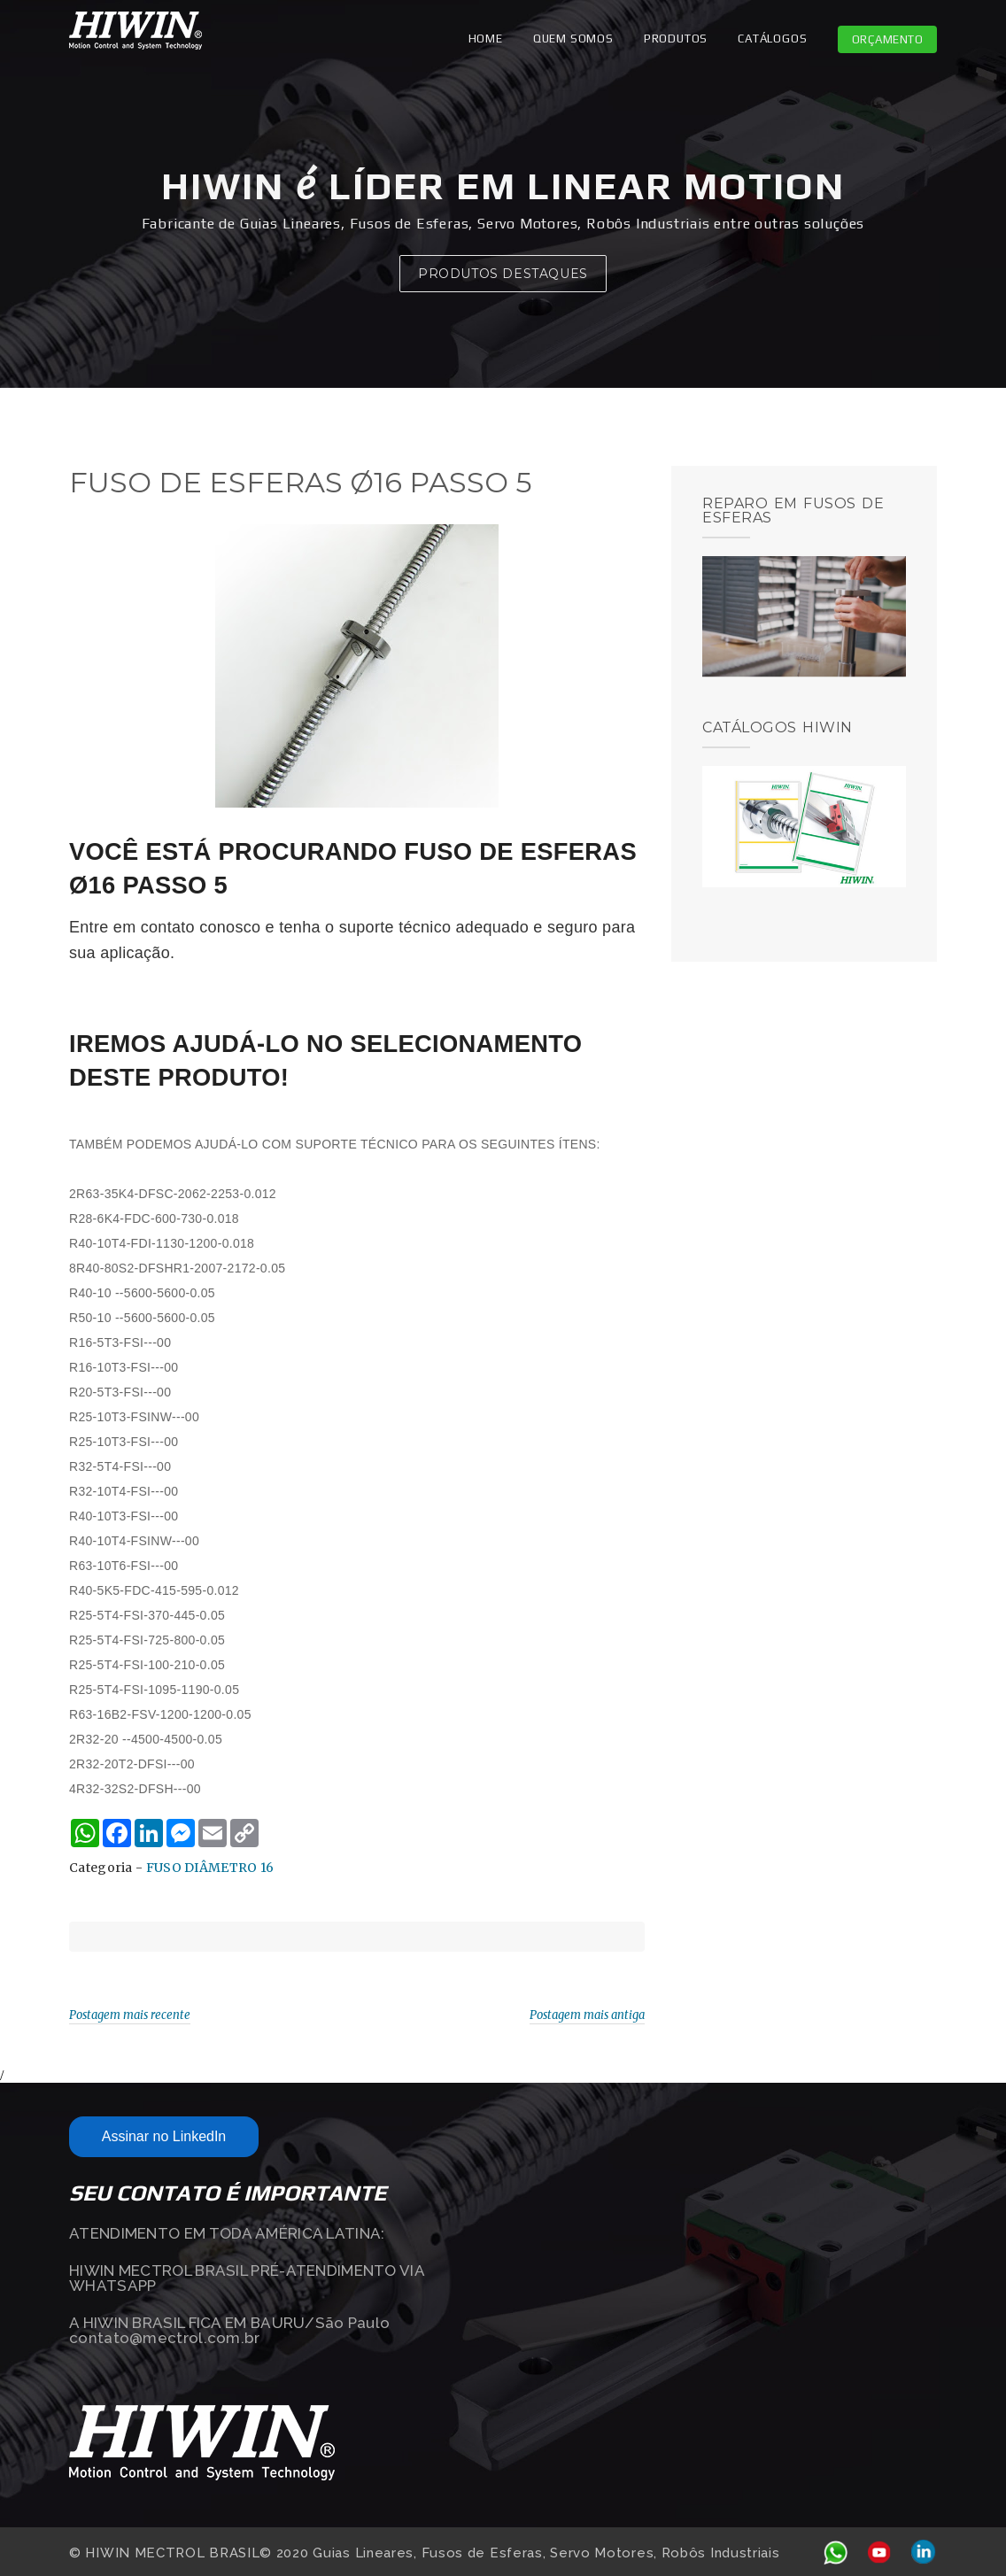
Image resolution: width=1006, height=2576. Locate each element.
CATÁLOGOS (772, 38)
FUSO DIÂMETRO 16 (210, 1868)
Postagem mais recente (129, 2015)
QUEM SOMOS (573, 38)
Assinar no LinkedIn (164, 2136)
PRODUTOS (676, 38)
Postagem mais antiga (587, 2015)
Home (485, 38)
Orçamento (888, 39)
